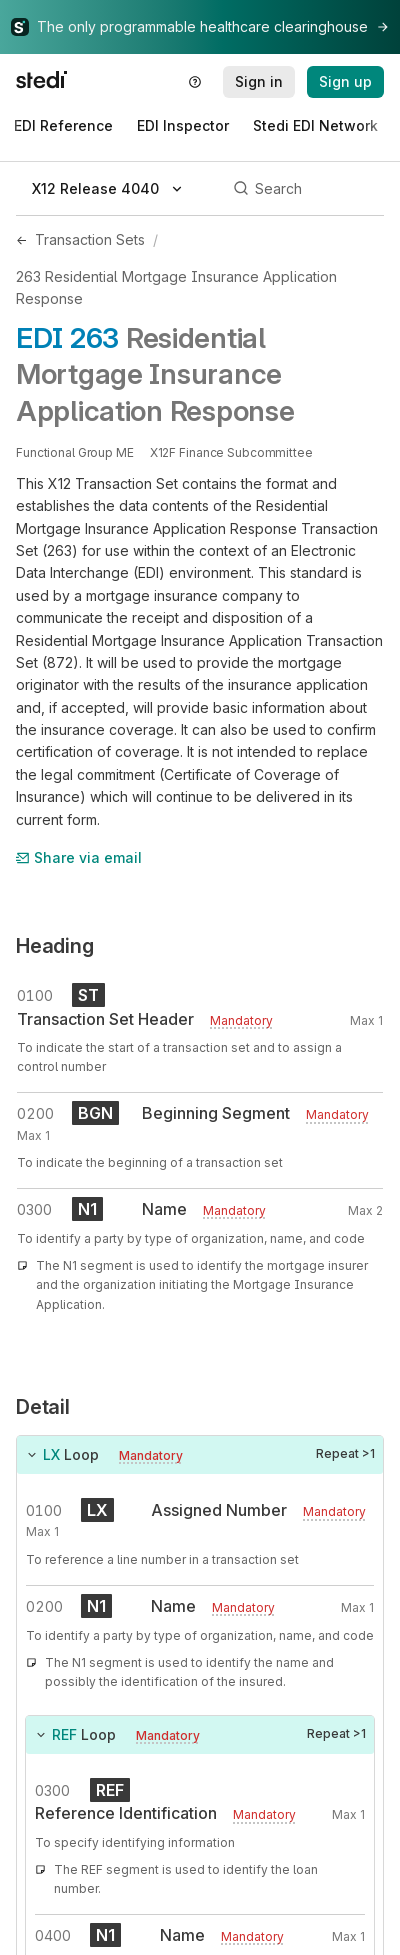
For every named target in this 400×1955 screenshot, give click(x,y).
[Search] (305, 189)
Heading (55, 946)
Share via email (79, 857)
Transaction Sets (90, 239)
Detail (43, 1407)
